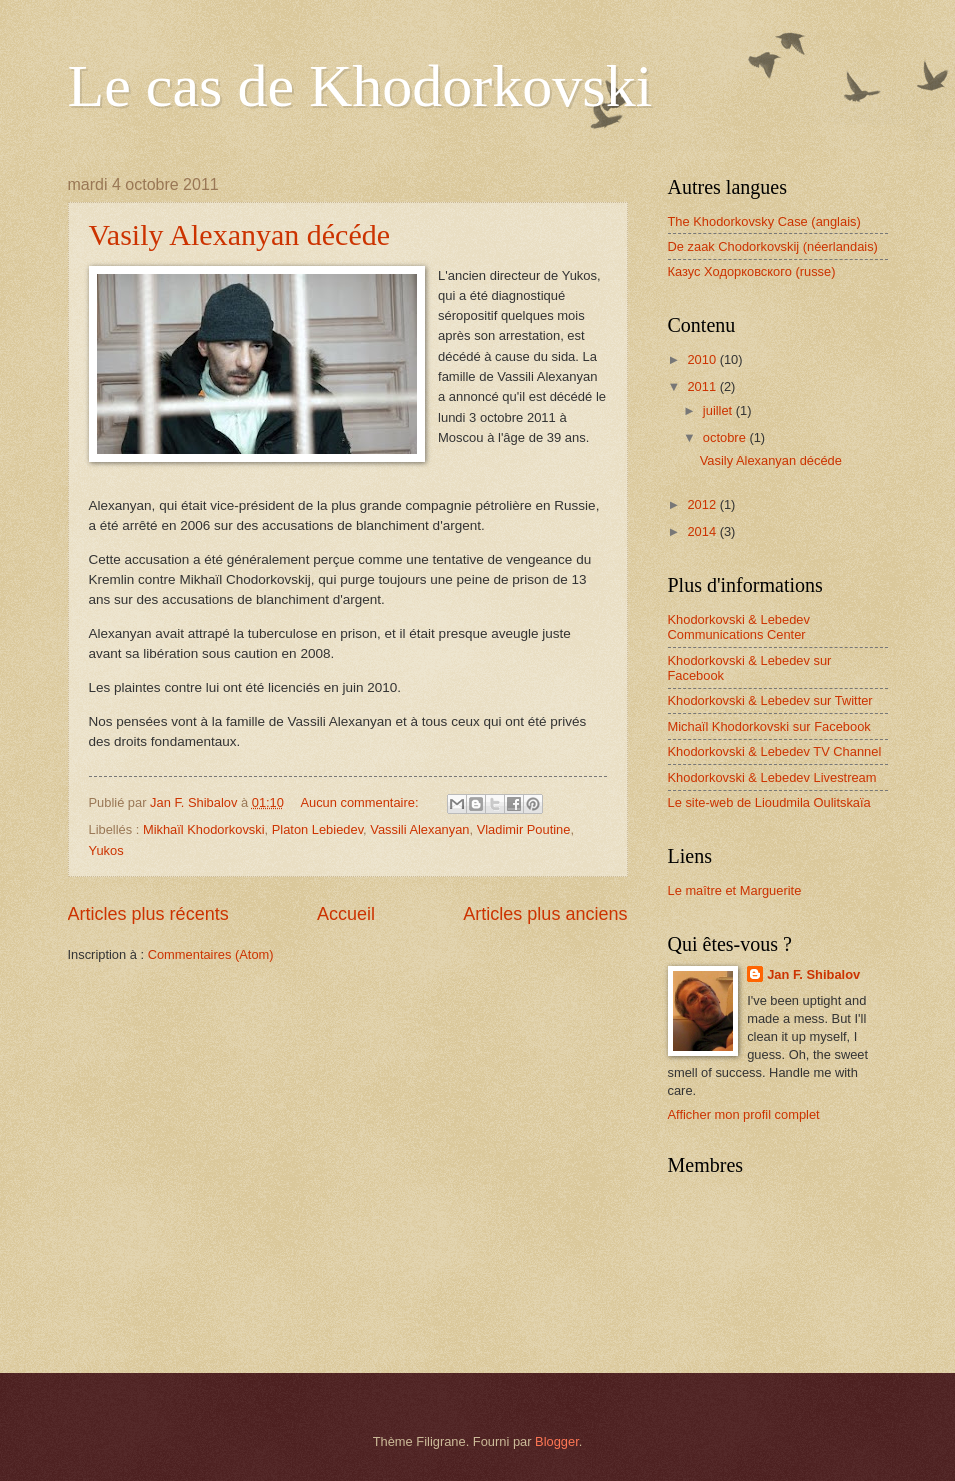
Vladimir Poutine (524, 829)
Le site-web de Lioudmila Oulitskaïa (769, 802)
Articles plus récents (148, 914)
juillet (719, 410)
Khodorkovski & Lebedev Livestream (772, 777)
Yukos (106, 850)
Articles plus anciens (545, 914)
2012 (703, 504)
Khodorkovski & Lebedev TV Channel (775, 751)
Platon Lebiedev (317, 829)
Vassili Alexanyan (419, 829)
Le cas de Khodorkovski (360, 86)
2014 (703, 531)
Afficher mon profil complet (744, 1114)
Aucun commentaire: (361, 802)
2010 (703, 359)
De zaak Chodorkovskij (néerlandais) (773, 246)
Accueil (346, 914)
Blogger (557, 1441)
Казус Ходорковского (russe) (752, 271)
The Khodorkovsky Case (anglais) (764, 221)
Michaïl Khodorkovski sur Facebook (769, 726)
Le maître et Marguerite (735, 890)
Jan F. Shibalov (813, 974)
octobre (726, 437)
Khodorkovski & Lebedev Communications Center (739, 627)
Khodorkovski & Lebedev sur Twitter (770, 700)
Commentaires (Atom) (211, 954)
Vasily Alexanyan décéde (240, 234)
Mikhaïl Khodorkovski (204, 829)
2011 (703, 386)
